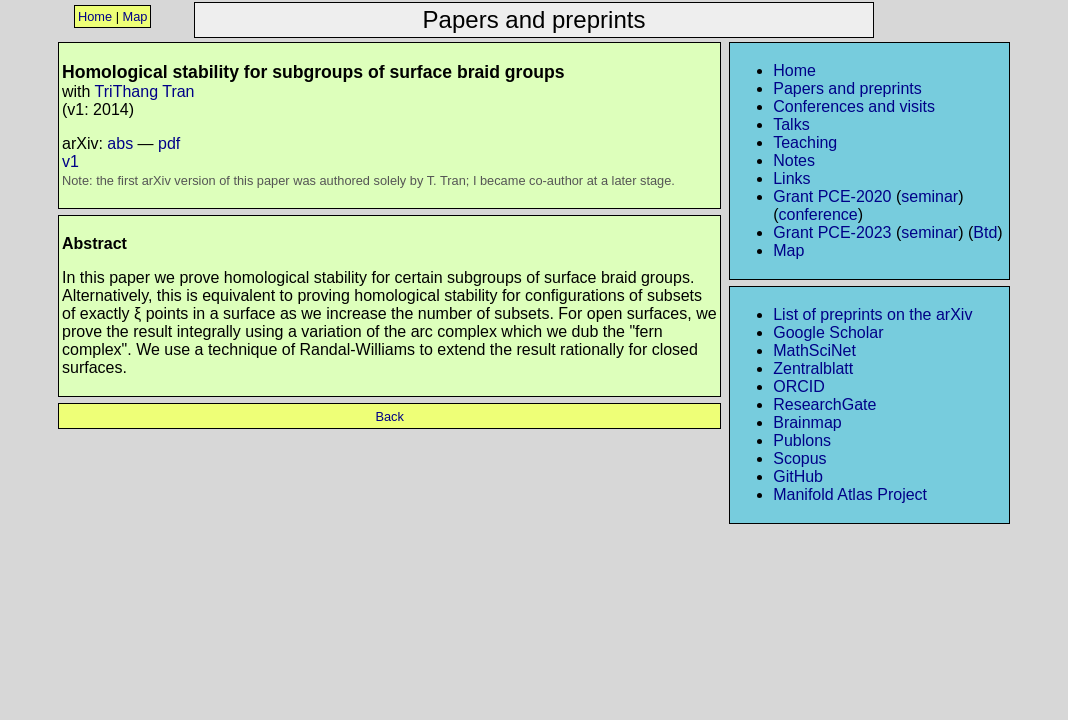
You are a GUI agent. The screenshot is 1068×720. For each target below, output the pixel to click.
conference (818, 214)
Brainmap (807, 422)
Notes (794, 160)
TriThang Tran (145, 91)
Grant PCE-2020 (832, 196)
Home (95, 16)
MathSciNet (814, 350)
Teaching (805, 142)
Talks (791, 124)
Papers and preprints (847, 88)
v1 (70, 161)
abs (120, 143)
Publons (802, 440)
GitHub (798, 476)
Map (135, 16)
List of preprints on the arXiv (872, 314)
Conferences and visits (854, 106)
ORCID (799, 386)
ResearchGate (824, 404)
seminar (929, 196)
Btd (985, 232)
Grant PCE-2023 (832, 232)
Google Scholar (828, 332)
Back (389, 416)
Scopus (799, 458)
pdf (169, 143)
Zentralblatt (813, 368)
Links (791, 178)
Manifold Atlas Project (850, 494)
